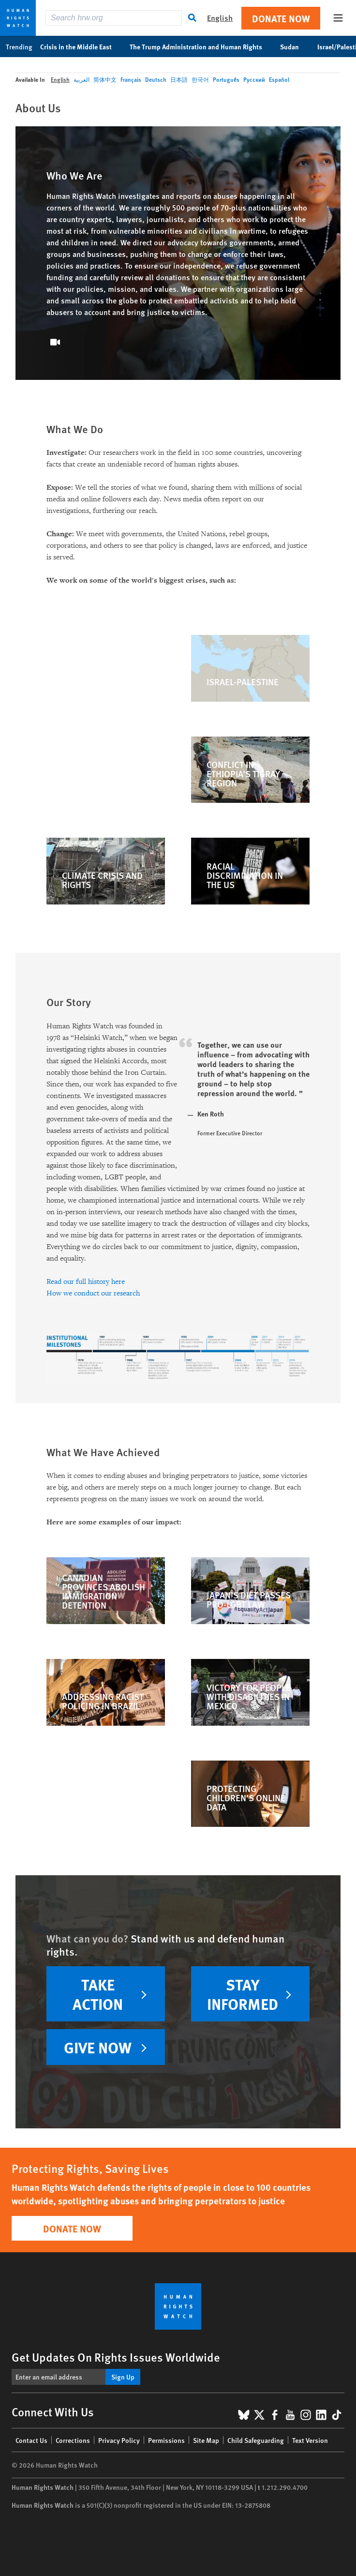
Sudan (294, 46)
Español (279, 79)
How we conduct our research (93, 1293)
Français (130, 79)
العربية (81, 79)
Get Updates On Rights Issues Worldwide (116, 2357)
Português (226, 79)
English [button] (220, 17)
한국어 (200, 79)
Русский (254, 79)
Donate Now (281, 18)
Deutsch (155, 79)
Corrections (73, 2440)
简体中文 (105, 79)
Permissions (166, 2440)
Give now (98, 2047)
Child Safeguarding (255, 2440)
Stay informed (242, 1994)
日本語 (179, 79)
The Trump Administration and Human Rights (201, 46)
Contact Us (31, 2440)
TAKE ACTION (98, 1994)
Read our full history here (85, 1281)
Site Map (206, 2440)
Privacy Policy (119, 2440)
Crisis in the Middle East (81, 46)
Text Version (310, 2440)
